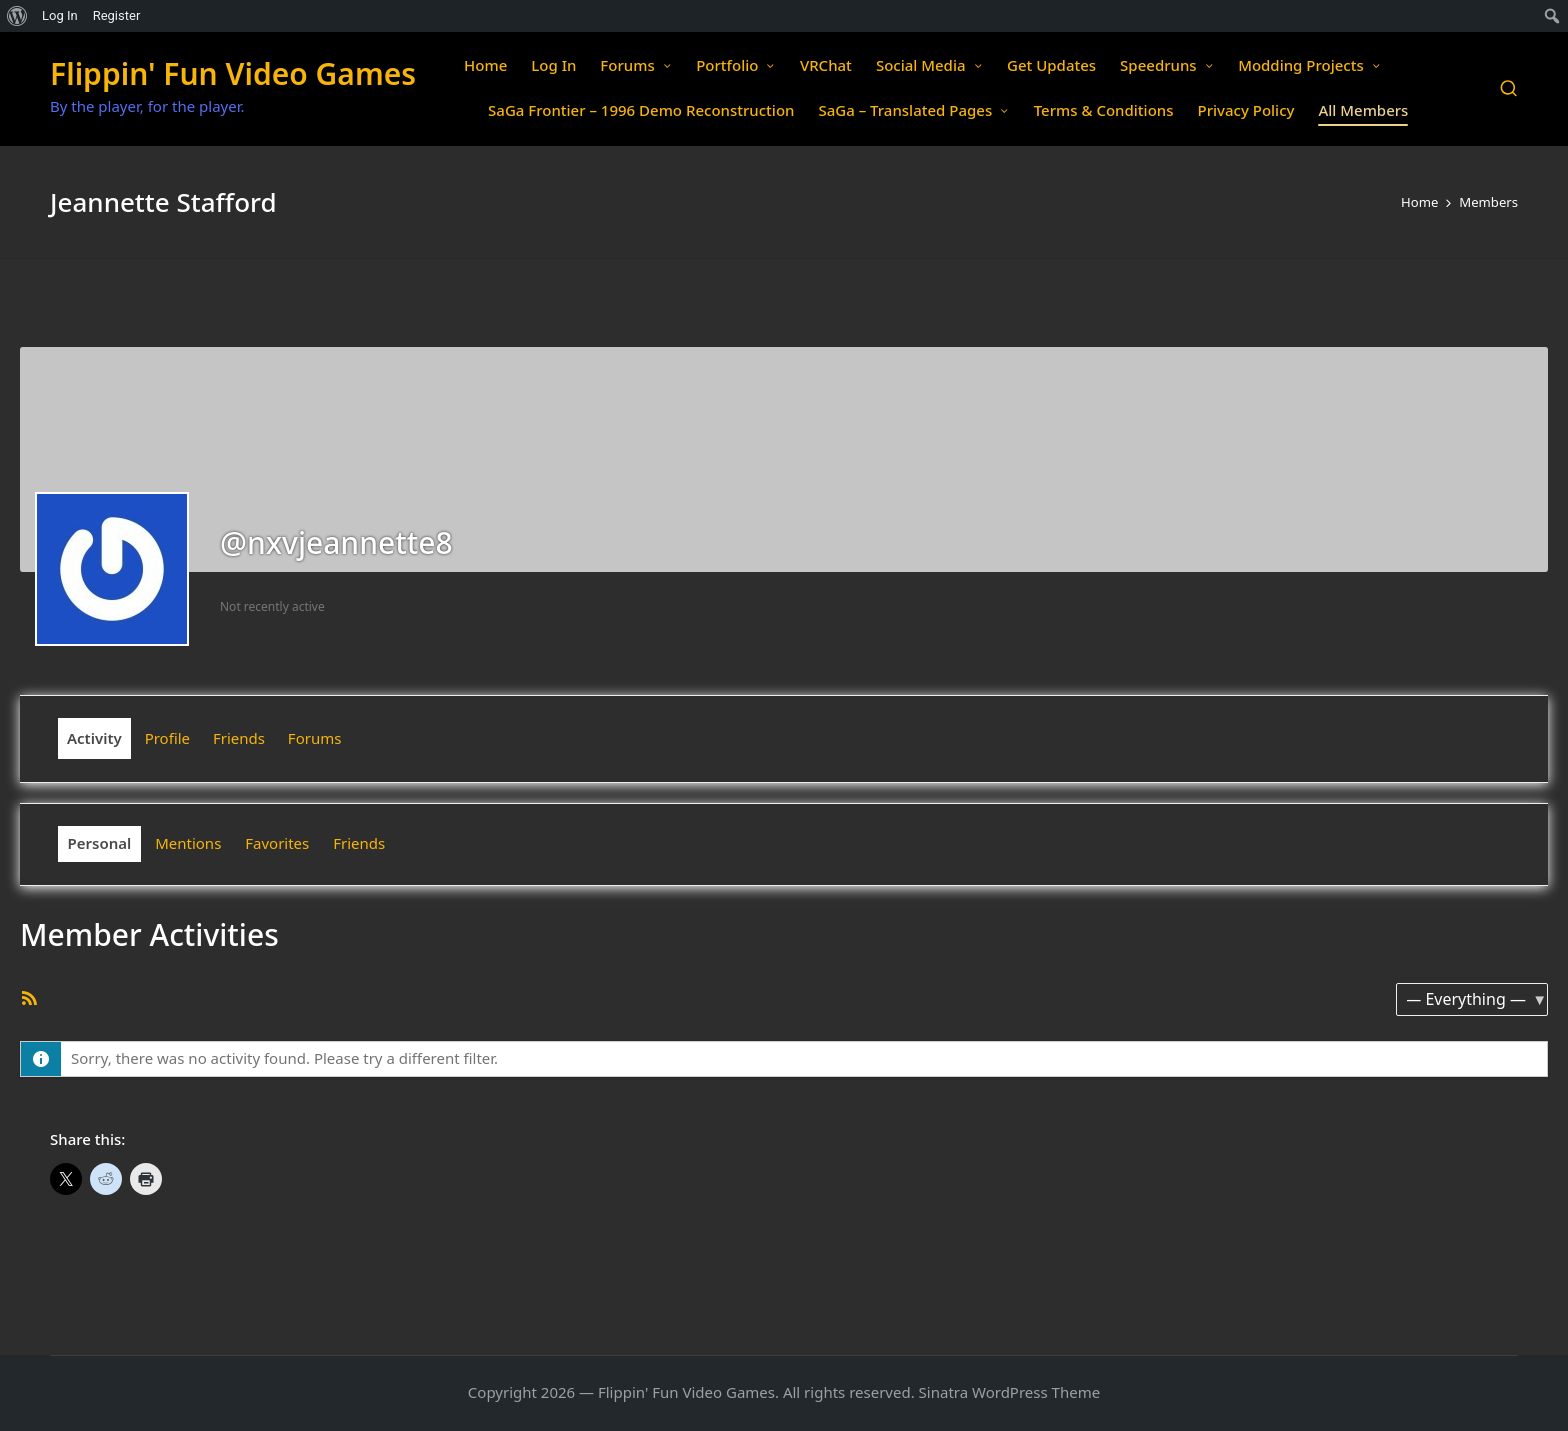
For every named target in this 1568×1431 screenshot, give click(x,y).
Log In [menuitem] (60, 15)
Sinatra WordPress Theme (1010, 1392)
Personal (100, 843)
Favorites (277, 843)
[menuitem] (17, 16)
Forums (315, 738)
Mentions (188, 843)
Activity (94, 738)
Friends (239, 738)
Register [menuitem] (117, 15)
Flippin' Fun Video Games (233, 73)
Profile (167, 738)
